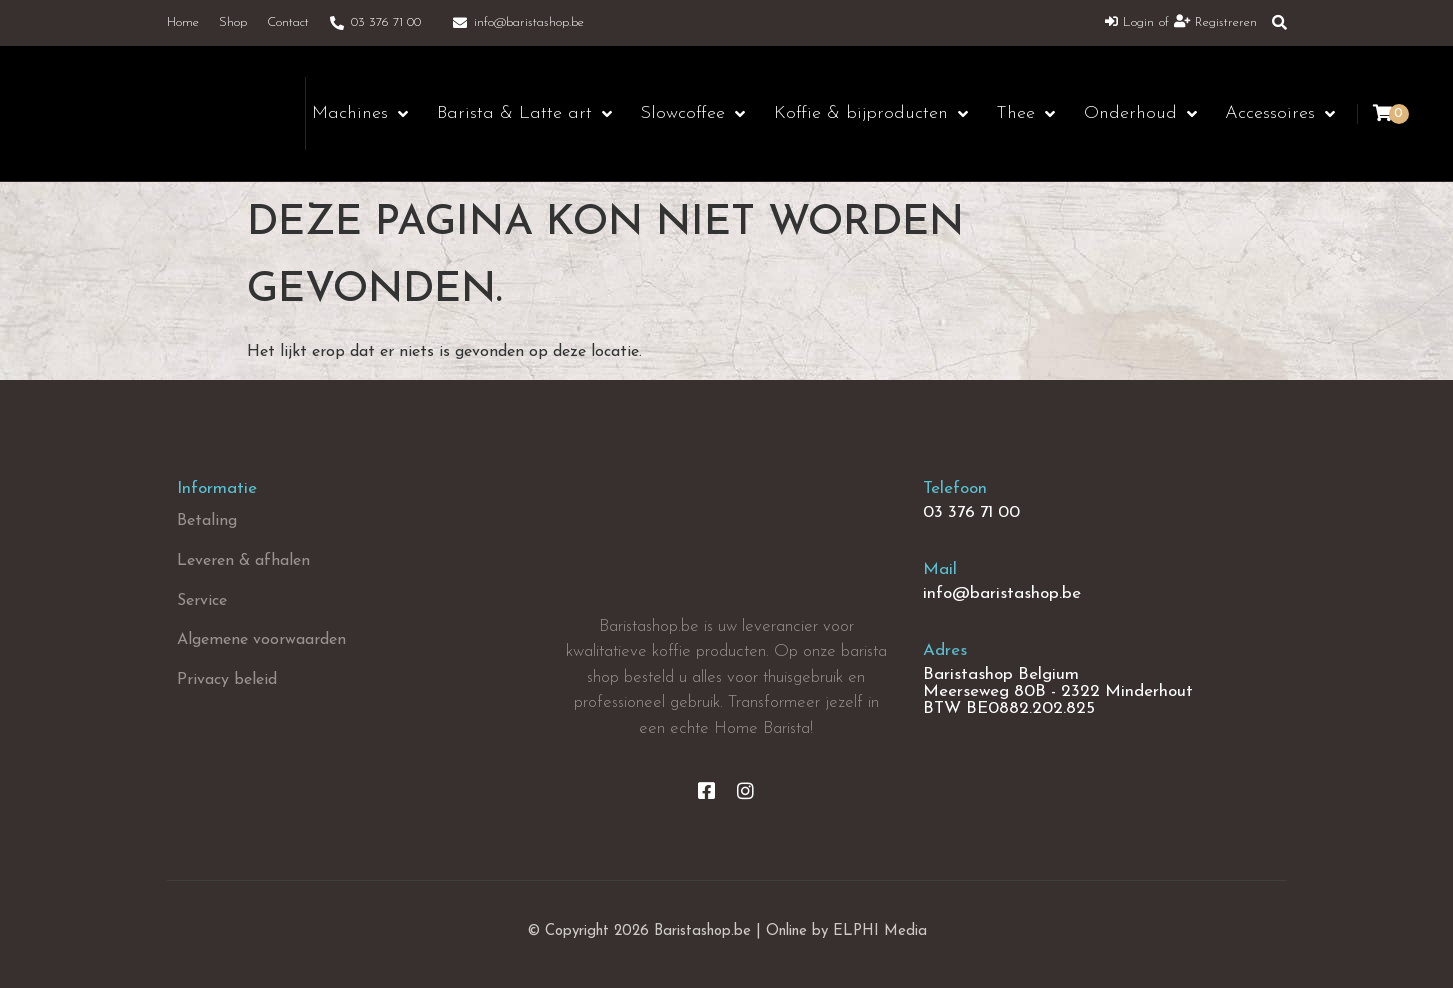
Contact (288, 22)
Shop (233, 22)
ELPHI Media (880, 931)
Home (183, 22)
